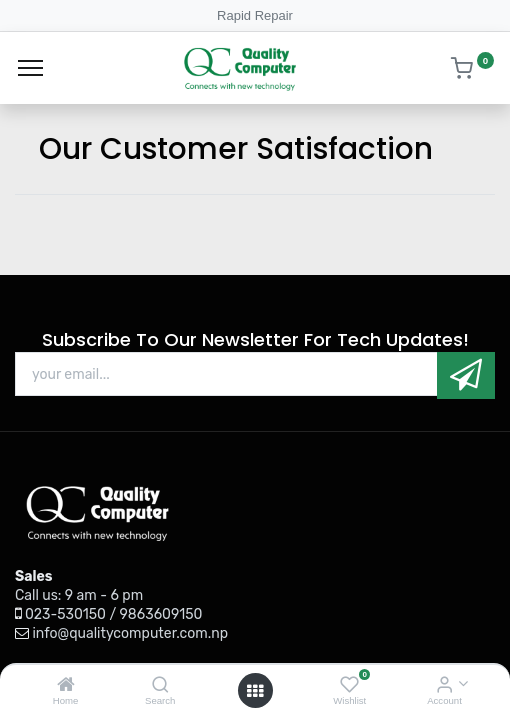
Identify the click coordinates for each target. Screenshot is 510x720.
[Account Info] (444, 685)
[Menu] (30, 68)
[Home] (66, 685)
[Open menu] (255, 691)
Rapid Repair (255, 15)
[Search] (160, 685)
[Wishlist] (349, 685)
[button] (466, 375)
